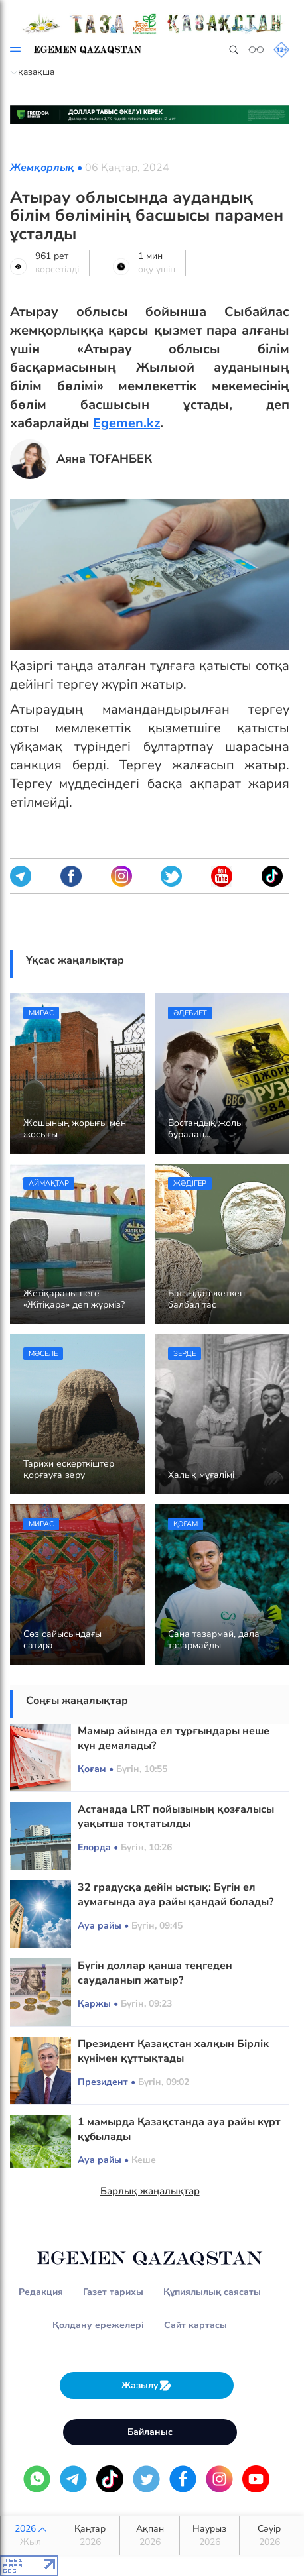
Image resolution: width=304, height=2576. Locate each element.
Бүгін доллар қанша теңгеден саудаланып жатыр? (155, 1973)
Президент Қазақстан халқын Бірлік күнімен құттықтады (173, 2051)
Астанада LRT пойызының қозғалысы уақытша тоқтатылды (176, 1816)
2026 (30, 2535)
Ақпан (150, 2535)
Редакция (41, 2292)
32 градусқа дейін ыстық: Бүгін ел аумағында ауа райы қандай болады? (175, 1894)
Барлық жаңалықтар (150, 2191)
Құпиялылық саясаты (212, 2292)
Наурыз (209, 2535)
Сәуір (269, 2535)
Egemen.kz (126, 423)
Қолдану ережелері (98, 2325)
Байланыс (150, 2432)
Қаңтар (90, 2535)
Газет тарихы (113, 2292)
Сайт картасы (195, 2325)
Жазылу (146, 2385)
